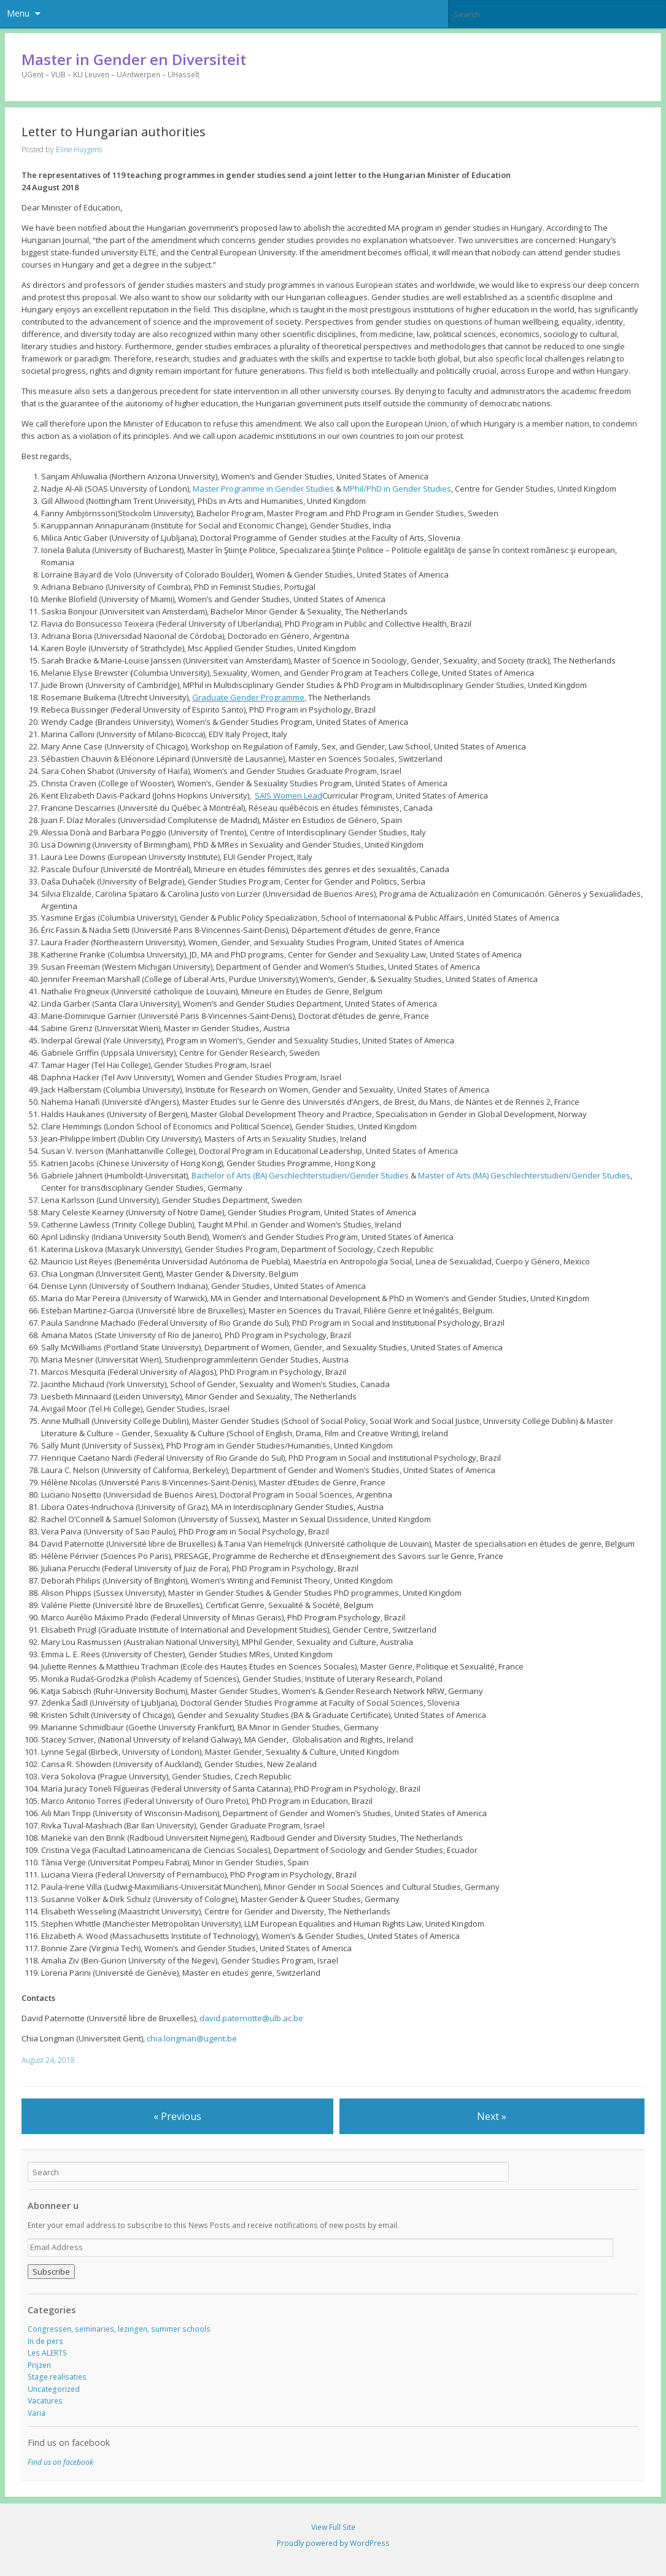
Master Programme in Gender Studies (263, 488)
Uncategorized (54, 2389)
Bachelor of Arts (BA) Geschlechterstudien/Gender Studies (300, 1175)
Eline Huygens (79, 149)
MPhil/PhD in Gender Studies (397, 488)
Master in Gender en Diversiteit (133, 59)
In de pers (45, 2341)
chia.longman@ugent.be (192, 2038)
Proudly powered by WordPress (333, 2543)
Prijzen (39, 2365)
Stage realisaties (57, 2377)
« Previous (177, 2116)
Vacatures (45, 2401)
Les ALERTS (47, 2353)
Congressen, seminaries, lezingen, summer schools (119, 2329)
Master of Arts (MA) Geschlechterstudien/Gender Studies (524, 1175)
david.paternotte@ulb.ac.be (251, 2018)
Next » (491, 2116)
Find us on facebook (69, 2442)
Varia (36, 2413)
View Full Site (333, 2527)
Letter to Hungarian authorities (113, 131)
